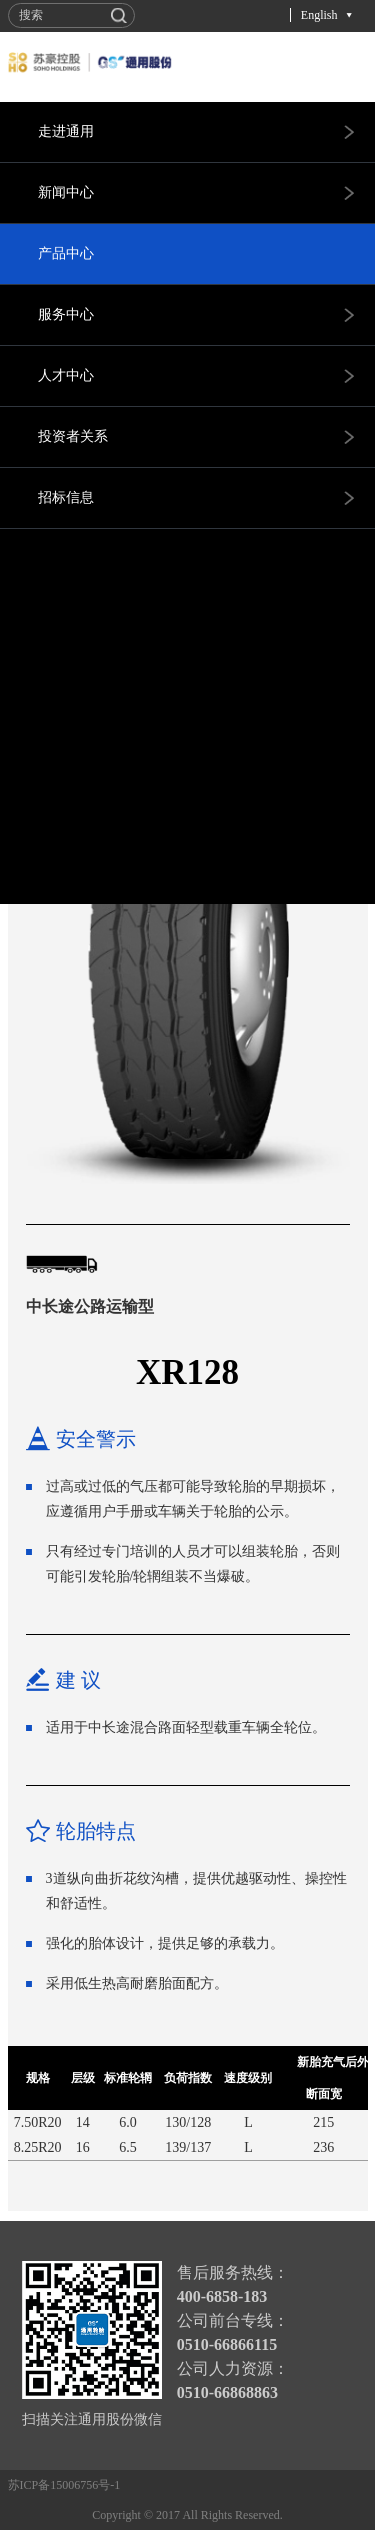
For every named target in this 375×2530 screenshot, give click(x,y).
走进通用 (66, 131)
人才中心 (66, 375)
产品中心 (66, 253)
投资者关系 (73, 436)
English (319, 15)
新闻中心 (66, 192)
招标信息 (66, 497)
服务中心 (66, 314)
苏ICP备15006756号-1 (64, 2485)
